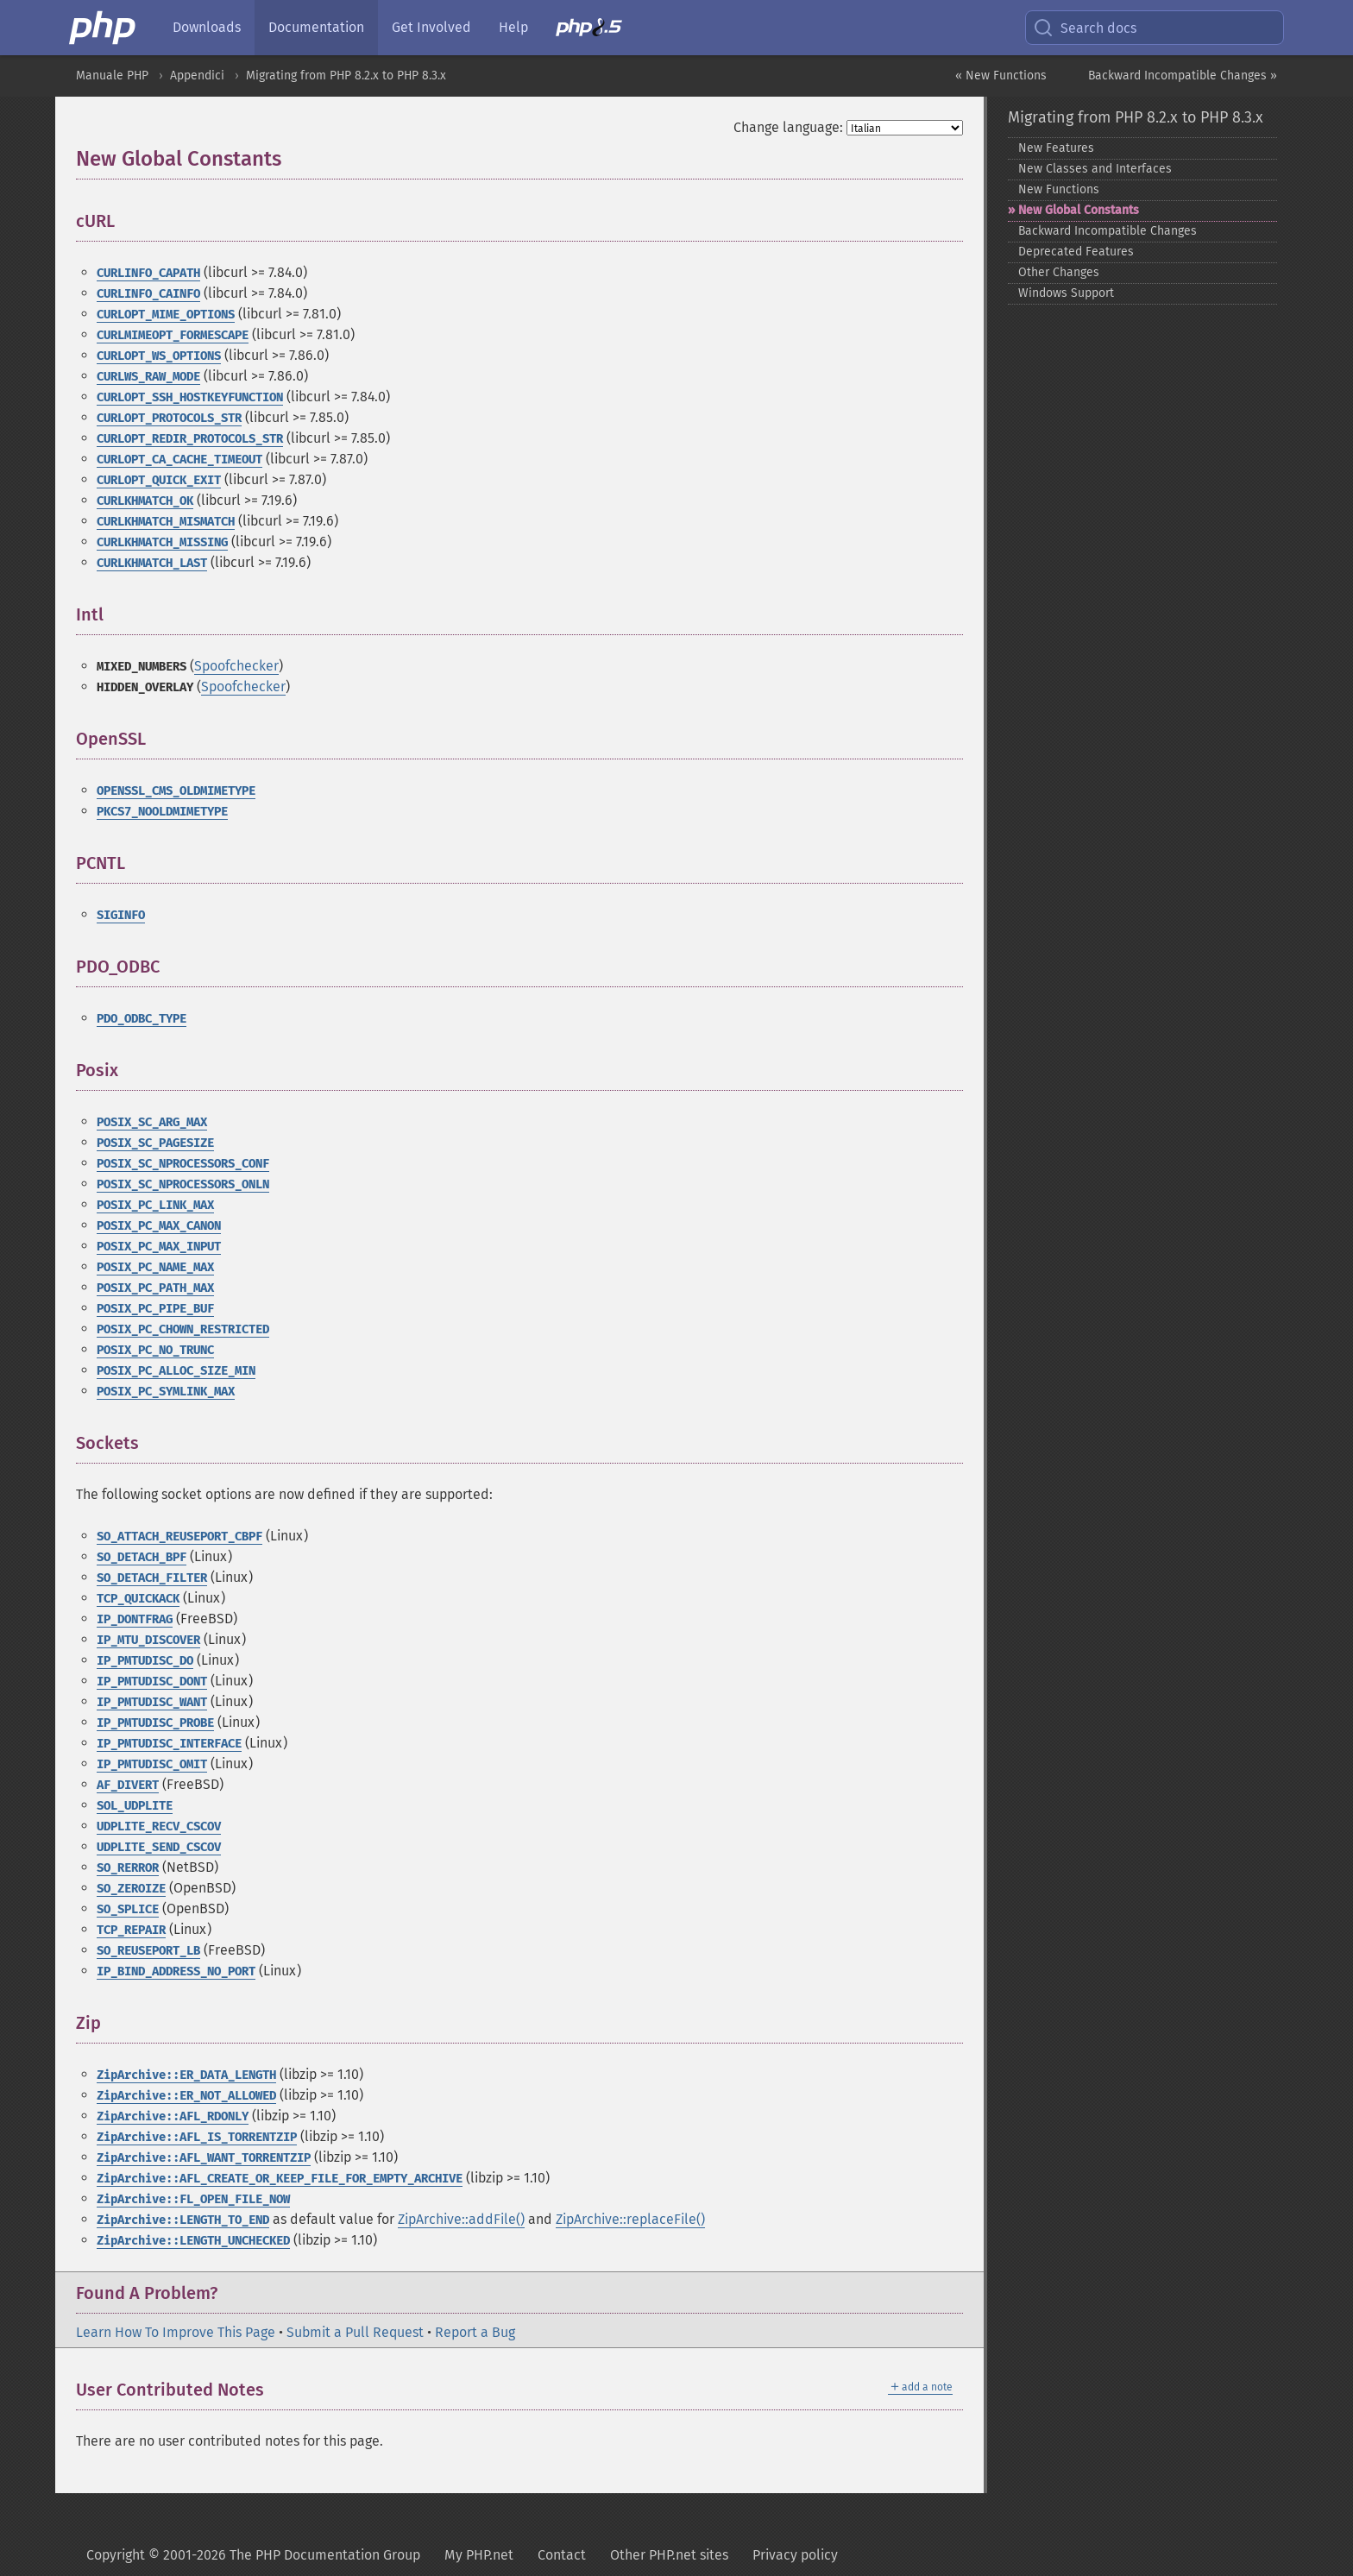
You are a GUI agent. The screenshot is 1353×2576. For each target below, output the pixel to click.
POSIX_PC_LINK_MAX (155, 1205)
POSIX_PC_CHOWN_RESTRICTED (183, 1329)
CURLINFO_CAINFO (148, 294)
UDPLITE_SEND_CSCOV (159, 1847)
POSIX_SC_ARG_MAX (152, 1122)
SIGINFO (121, 915)
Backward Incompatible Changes (1107, 231)
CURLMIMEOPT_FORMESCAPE (173, 335)
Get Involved (431, 27)
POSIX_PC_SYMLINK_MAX (166, 1391)
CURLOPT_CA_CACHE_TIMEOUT (179, 459)
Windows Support (1066, 293)
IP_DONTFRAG (135, 1619)
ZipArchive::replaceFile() (630, 2219)
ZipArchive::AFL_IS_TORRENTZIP (197, 2137)
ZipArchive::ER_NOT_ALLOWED (186, 2095)
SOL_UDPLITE (135, 1805)
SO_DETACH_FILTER (152, 1578)
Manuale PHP (112, 75)
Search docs (1084, 27)
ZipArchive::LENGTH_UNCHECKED (193, 2240)
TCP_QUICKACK (138, 1598)
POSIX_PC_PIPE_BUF (155, 1308)
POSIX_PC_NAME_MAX (155, 1267)
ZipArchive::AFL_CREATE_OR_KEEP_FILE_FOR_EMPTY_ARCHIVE (280, 2178)
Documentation (316, 27)
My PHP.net (478, 2555)
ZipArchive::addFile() (461, 2219)
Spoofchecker (236, 666)
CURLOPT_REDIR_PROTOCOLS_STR (190, 438)
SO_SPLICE (128, 1909)
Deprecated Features (1076, 251)
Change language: (788, 127)
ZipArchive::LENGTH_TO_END (183, 2220)
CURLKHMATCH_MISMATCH (166, 521)
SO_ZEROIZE (131, 1888)
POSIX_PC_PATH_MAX (155, 1288)
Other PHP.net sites (669, 2555)
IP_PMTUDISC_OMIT (152, 1764)
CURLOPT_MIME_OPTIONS (166, 314)
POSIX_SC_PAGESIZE (155, 1143)
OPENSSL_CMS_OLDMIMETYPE (176, 791)
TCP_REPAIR (131, 1930)
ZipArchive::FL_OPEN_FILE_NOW (193, 2199)
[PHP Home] (103, 27)
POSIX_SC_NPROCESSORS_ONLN (183, 1184)
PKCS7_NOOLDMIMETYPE (162, 811)
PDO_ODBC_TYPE (141, 1018)
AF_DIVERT (128, 1785)
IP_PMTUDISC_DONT (152, 1681)
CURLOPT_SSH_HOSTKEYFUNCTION (190, 397)
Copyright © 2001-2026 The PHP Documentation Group (253, 2555)
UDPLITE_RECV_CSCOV (159, 1826)
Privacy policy (795, 2555)
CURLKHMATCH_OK (145, 501)
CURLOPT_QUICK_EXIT (159, 480)
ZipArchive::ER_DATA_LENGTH (186, 2075)
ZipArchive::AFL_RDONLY (173, 2116)
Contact (562, 2555)
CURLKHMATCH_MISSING (162, 542)
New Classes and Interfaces (1095, 168)
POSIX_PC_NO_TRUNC (155, 1350)
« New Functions (1001, 75)
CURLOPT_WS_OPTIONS (159, 356)
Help (513, 27)
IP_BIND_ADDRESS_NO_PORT (176, 1971)
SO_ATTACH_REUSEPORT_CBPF (179, 1536)
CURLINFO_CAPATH (148, 273)
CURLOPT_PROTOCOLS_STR (169, 418)
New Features (1056, 148)
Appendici (197, 75)
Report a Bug (475, 2332)
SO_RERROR (128, 1868)
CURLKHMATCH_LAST (152, 563)
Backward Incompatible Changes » (1182, 75)
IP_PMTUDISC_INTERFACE (169, 1743)
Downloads (207, 27)
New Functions (1058, 189)
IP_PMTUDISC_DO (145, 1660)
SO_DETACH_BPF (141, 1557)
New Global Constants (1078, 210)
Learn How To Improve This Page (175, 2332)
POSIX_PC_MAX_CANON (159, 1226)
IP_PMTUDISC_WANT (152, 1702)
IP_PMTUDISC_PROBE (155, 1723)
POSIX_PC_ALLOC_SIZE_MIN (176, 1371)
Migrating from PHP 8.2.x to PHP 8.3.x (346, 75)
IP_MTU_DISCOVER (148, 1640)
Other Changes (1058, 272)
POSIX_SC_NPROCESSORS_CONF (183, 1163)
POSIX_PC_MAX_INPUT (159, 1246)
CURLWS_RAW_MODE (148, 376)
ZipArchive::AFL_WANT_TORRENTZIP (204, 2158)
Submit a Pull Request (355, 2332)
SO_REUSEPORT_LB (148, 1950)
